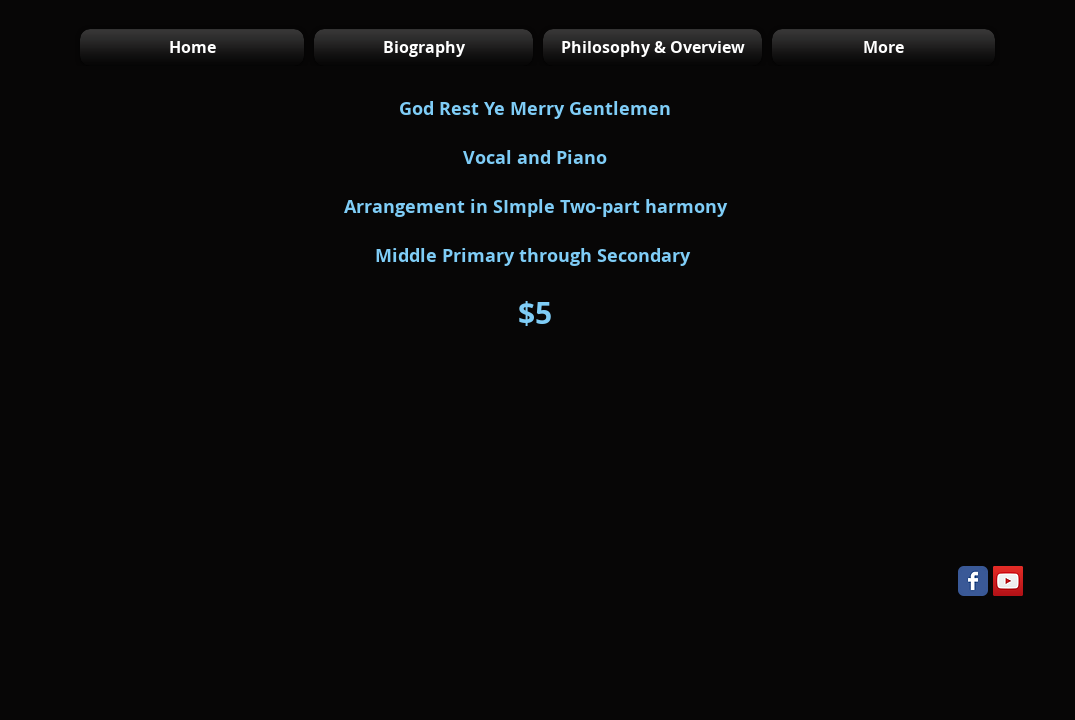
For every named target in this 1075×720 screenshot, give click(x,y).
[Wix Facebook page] (973, 581)
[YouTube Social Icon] (1008, 581)
